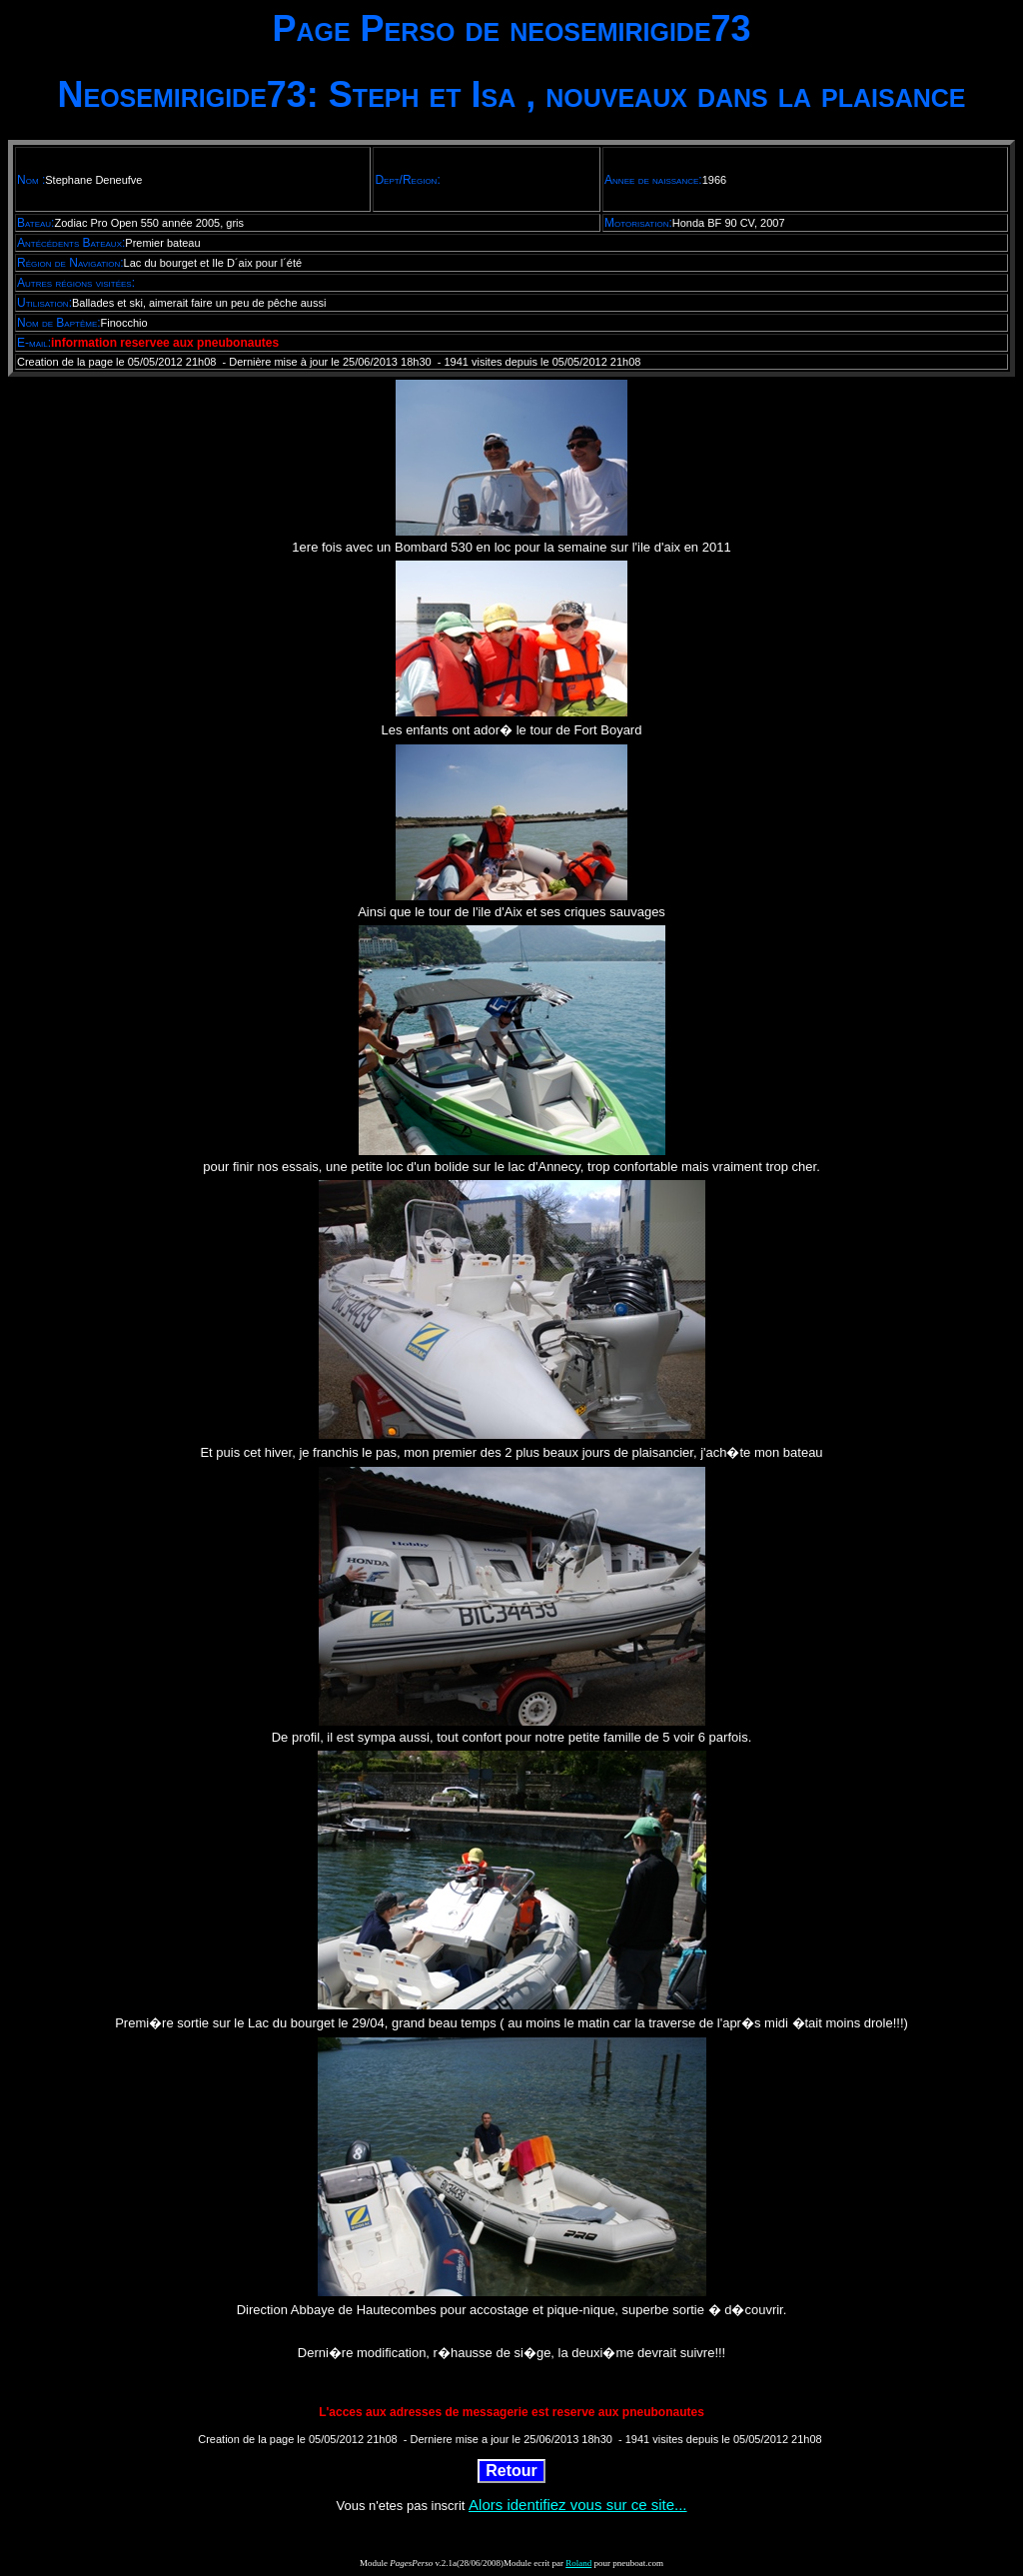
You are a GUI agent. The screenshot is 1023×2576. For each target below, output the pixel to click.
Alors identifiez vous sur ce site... (577, 2504)
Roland (578, 2563)
